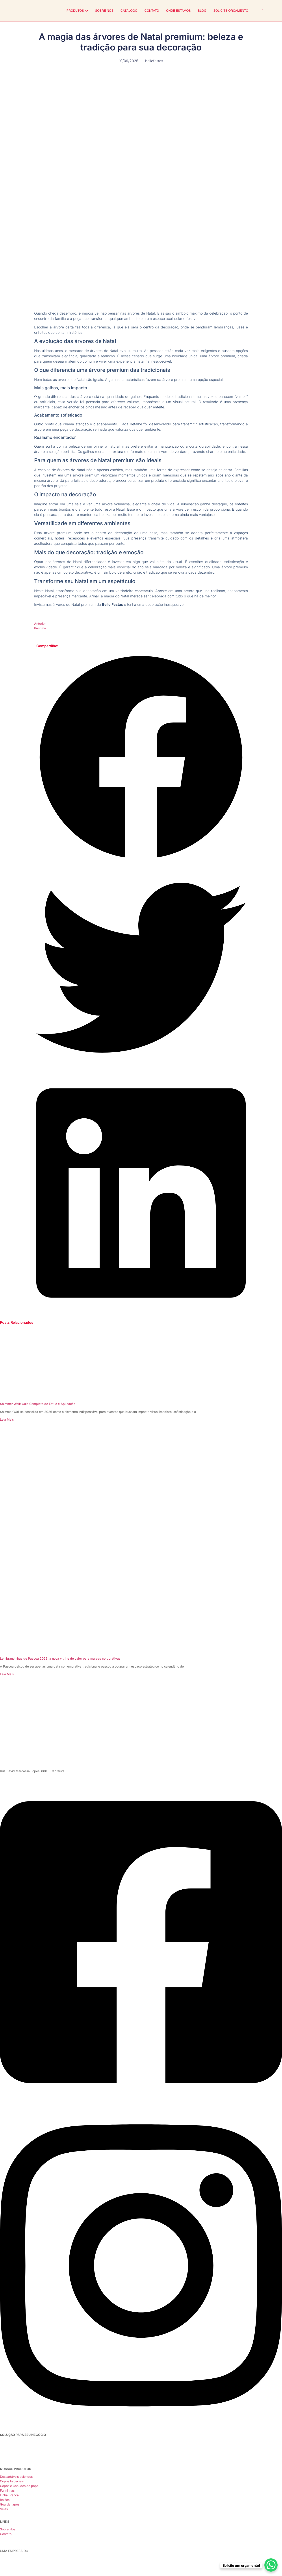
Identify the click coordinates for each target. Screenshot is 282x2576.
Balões (4, 2500)
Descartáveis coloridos (16, 2476)
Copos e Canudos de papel (19, 2486)
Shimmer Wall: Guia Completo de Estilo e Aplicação (37, 1404)
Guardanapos (9, 2504)
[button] (141, 758)
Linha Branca (9, 2495)
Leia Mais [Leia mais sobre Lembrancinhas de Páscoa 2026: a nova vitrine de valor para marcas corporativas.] (7, 1674)
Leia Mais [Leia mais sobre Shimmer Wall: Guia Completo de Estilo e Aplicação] (7, 1419)
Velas (4, 2509)
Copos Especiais (12, 2481)
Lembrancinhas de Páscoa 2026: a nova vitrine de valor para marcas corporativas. (60, 1658)
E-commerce (9, 2456)
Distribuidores (10, 2447)
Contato (5, 2534)
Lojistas (5, 2452)
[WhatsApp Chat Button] (271, 2565)
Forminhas (7, 2490)
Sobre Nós (7, 2529)
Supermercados (11, 2442)
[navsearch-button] (262, 10)
